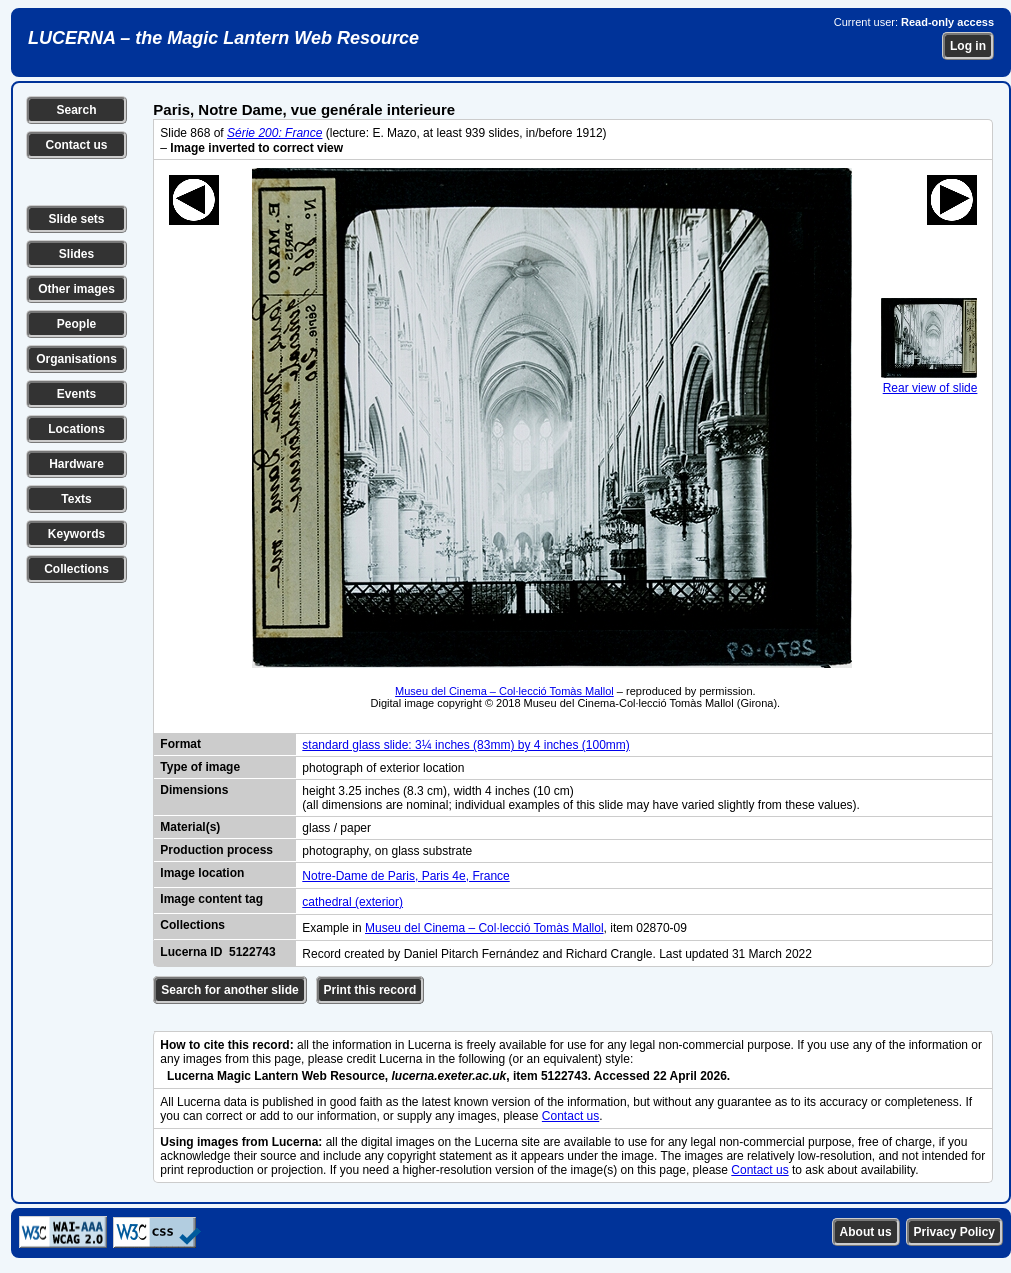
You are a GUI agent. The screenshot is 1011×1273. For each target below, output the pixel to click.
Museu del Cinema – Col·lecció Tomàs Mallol (504, 691)
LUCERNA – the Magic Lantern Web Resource (223, 38)
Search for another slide (229, 990)
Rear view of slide (929, 381)
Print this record (370, 990)
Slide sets (76, 219)
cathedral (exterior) (352, 902)
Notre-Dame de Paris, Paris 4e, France (405, 876)
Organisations (76, 359)
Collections (76, 569)
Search (76, 110)
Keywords (76, 534)
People (76, 324)
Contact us (76, 145)
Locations (76, 429)
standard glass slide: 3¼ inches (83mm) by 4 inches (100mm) (465, 745)
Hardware (76, 464)
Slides (76, 254)
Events (76, 394)
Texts (76, 499)
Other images (76, 289)
